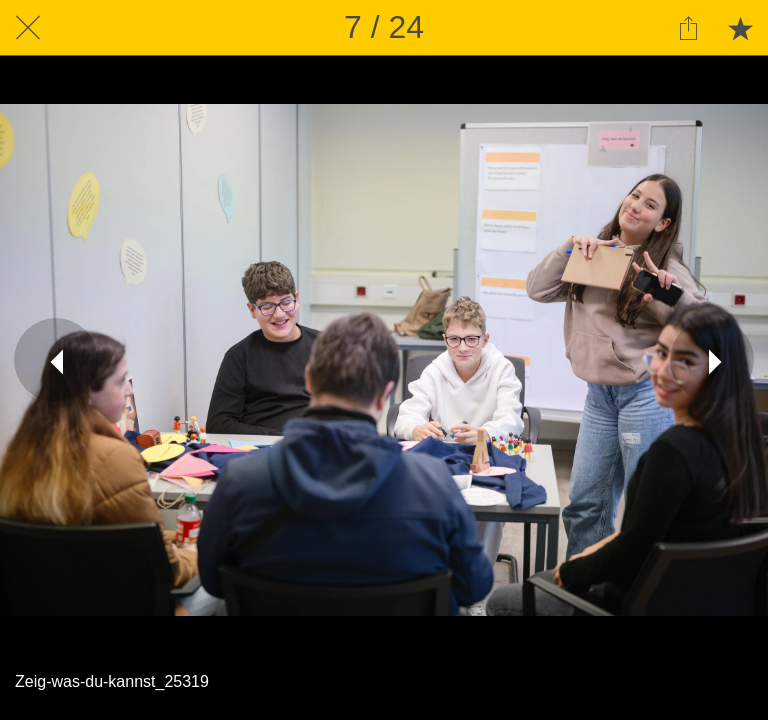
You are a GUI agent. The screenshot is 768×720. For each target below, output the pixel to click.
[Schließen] (28, 28)
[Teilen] (688, 28)
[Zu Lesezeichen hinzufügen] (740, 28)
